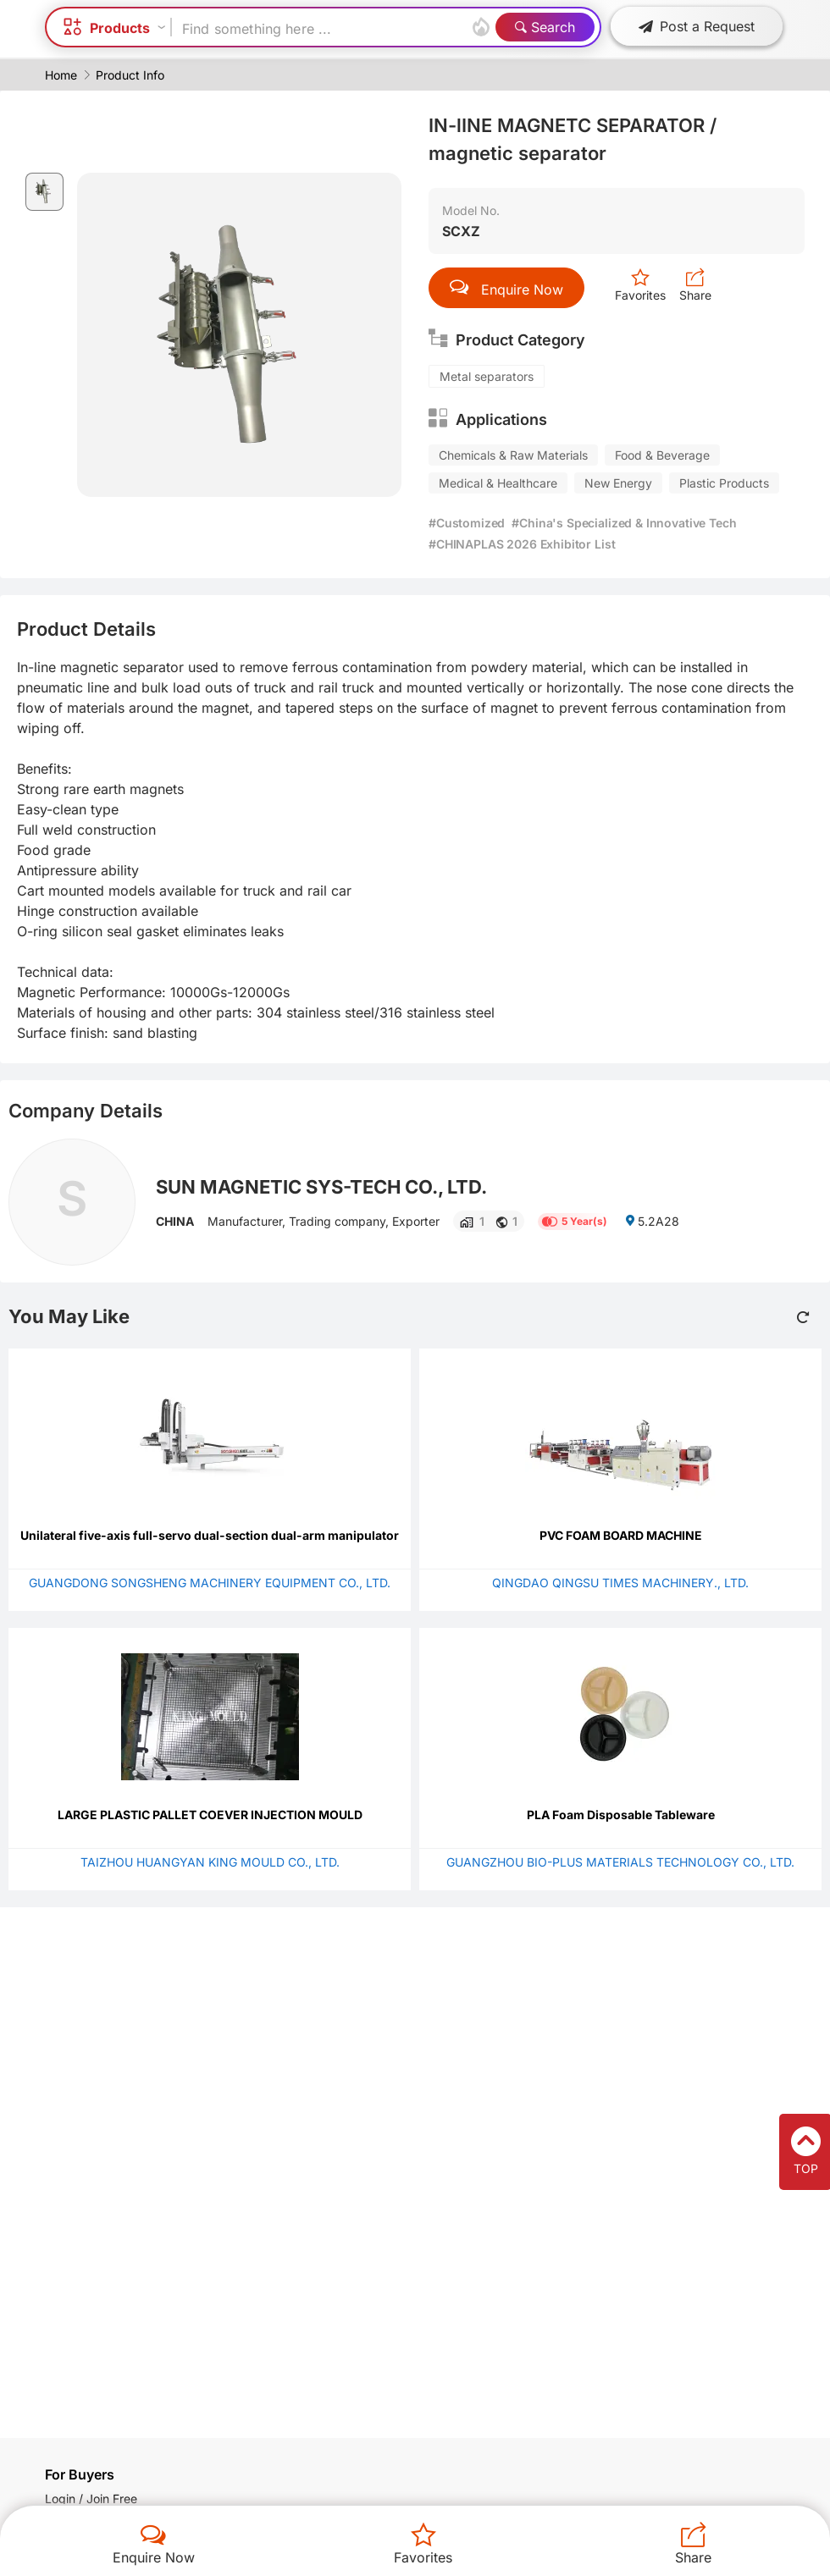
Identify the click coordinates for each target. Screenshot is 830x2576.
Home (61, 75)
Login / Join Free (91, 2498)
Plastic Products (724, 483)
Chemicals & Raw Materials (513, 455)
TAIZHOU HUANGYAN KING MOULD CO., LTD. (210, 1862)
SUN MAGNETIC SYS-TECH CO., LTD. (321, 1187)
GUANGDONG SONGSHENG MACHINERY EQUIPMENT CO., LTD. (209, 1582)
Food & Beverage (662, 455)
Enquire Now (154, 2557)
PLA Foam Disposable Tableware (621, 1814)
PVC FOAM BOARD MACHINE (621, 1535)
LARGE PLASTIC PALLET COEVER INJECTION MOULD (210, 1814)
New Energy (618, 483)
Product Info (130, 75)
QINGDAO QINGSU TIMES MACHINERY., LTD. (620, 1582)
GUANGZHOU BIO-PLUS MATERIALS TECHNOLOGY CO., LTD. (620, 1862)
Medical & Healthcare (498, 483)
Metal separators (487, 376)
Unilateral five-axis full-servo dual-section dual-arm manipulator (209, 1535)
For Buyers (79, 2474)
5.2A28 (651, 1221)
